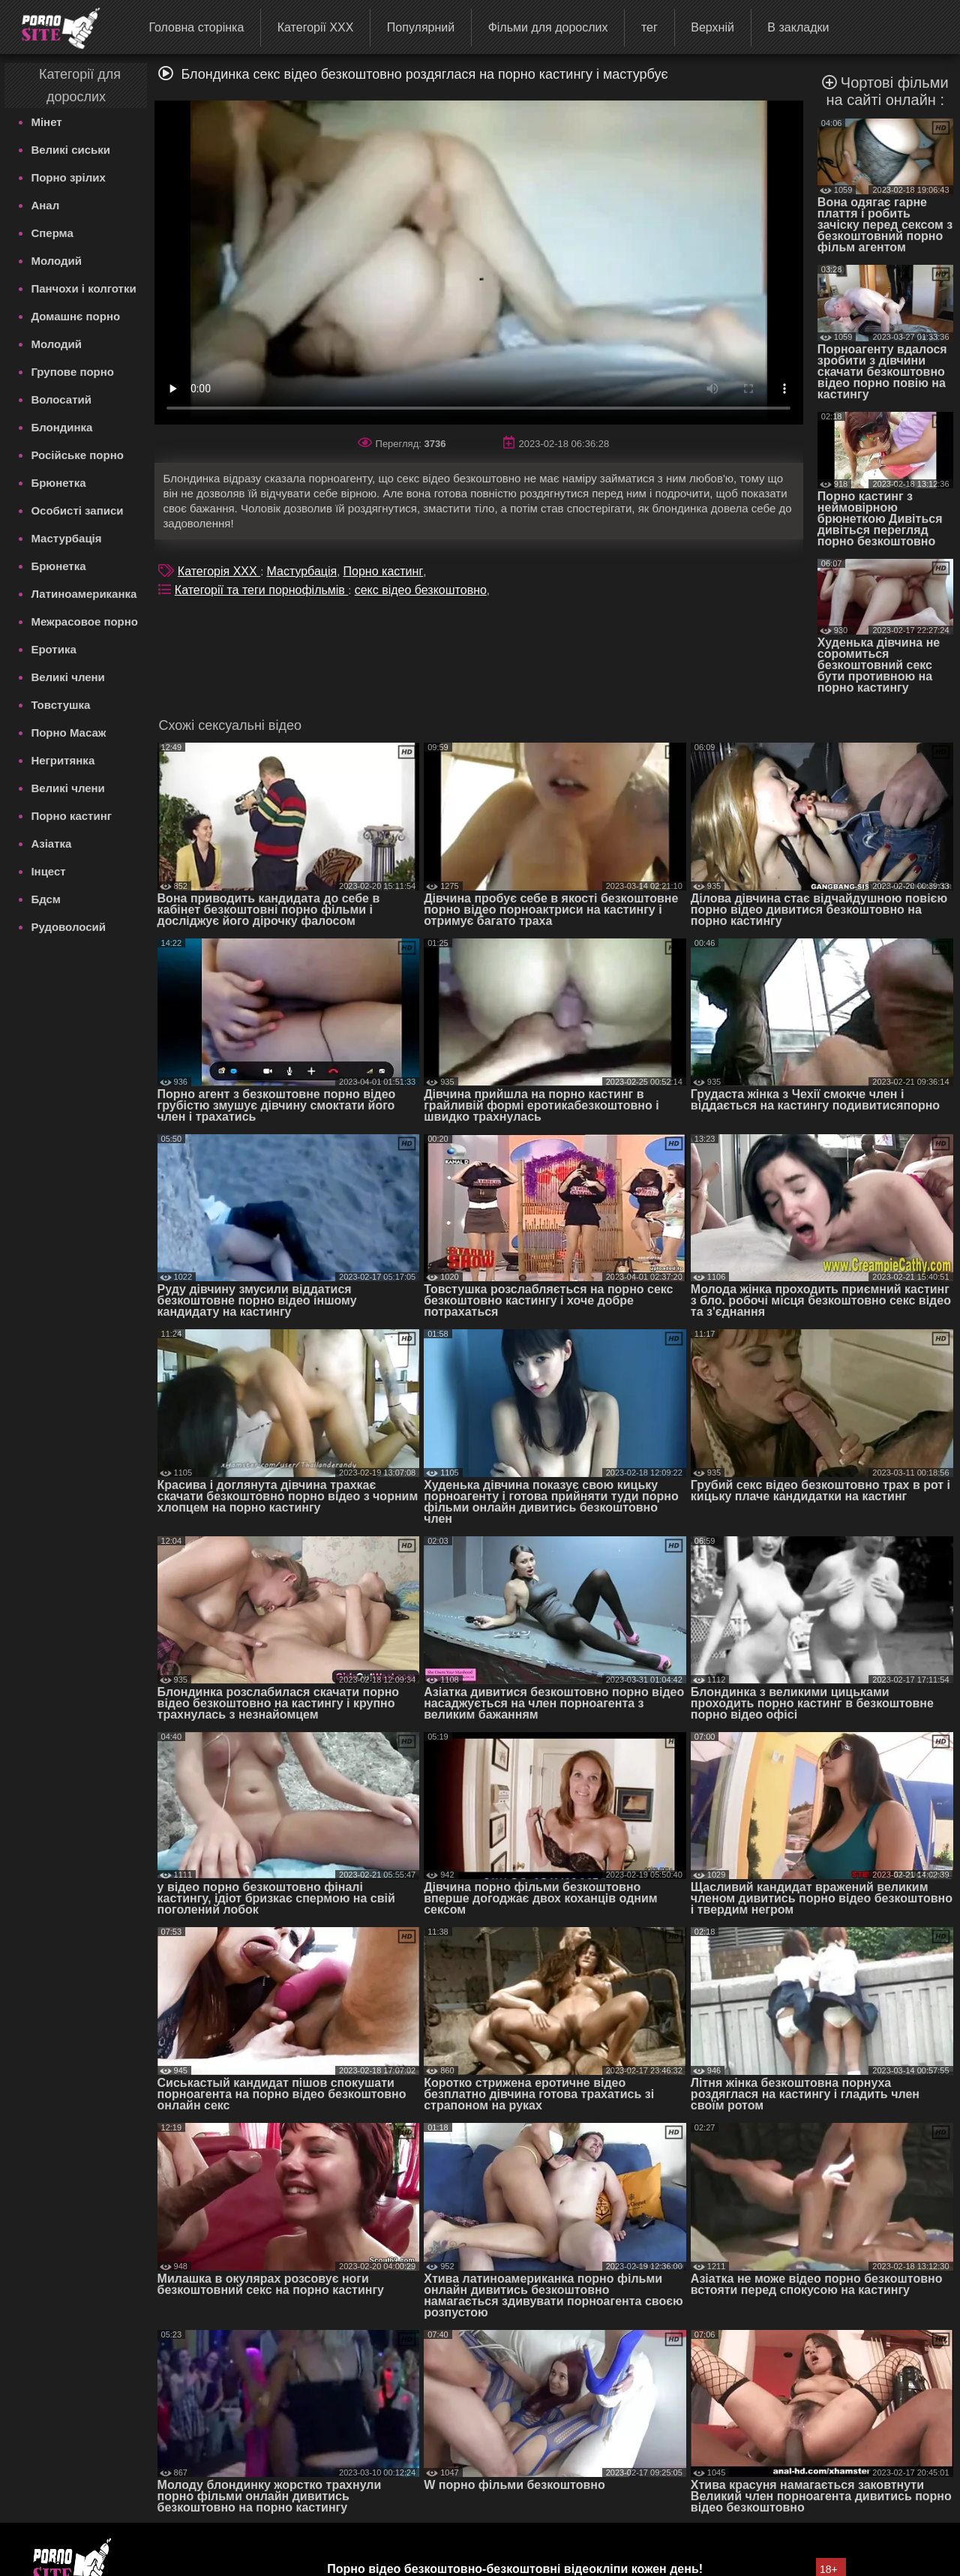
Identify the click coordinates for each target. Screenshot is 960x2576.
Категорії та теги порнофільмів (261, 590)
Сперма (52, 233)
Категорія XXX (219, 571)
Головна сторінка (196, 27)
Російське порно (77, 455)
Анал (45, 205)
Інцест (48, 871)
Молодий (56, 260)
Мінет (46, 122)
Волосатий (61, 399)
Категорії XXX (316, 27)
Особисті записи (77, 510)
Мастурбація (66, 538)
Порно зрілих (68, 177)
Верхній (712, 27)
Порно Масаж (68, 732)
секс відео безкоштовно (421, 590)
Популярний (420, 27)
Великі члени (67, 677)
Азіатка (51, 843)
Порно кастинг (71, 815)
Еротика (53, 649)
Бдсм (46, 899)
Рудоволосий (68, 926)
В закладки (798, 27)
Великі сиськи (70, 149)
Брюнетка (58, 482)
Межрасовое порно (84, 621)
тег (649, 27)
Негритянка (62, 760)
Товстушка (60, 704)
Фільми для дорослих (548, 27)
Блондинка (61, 427)
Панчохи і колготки (83, 288)
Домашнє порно (75, 316)
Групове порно (72, 371)
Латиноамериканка (83, 593)
